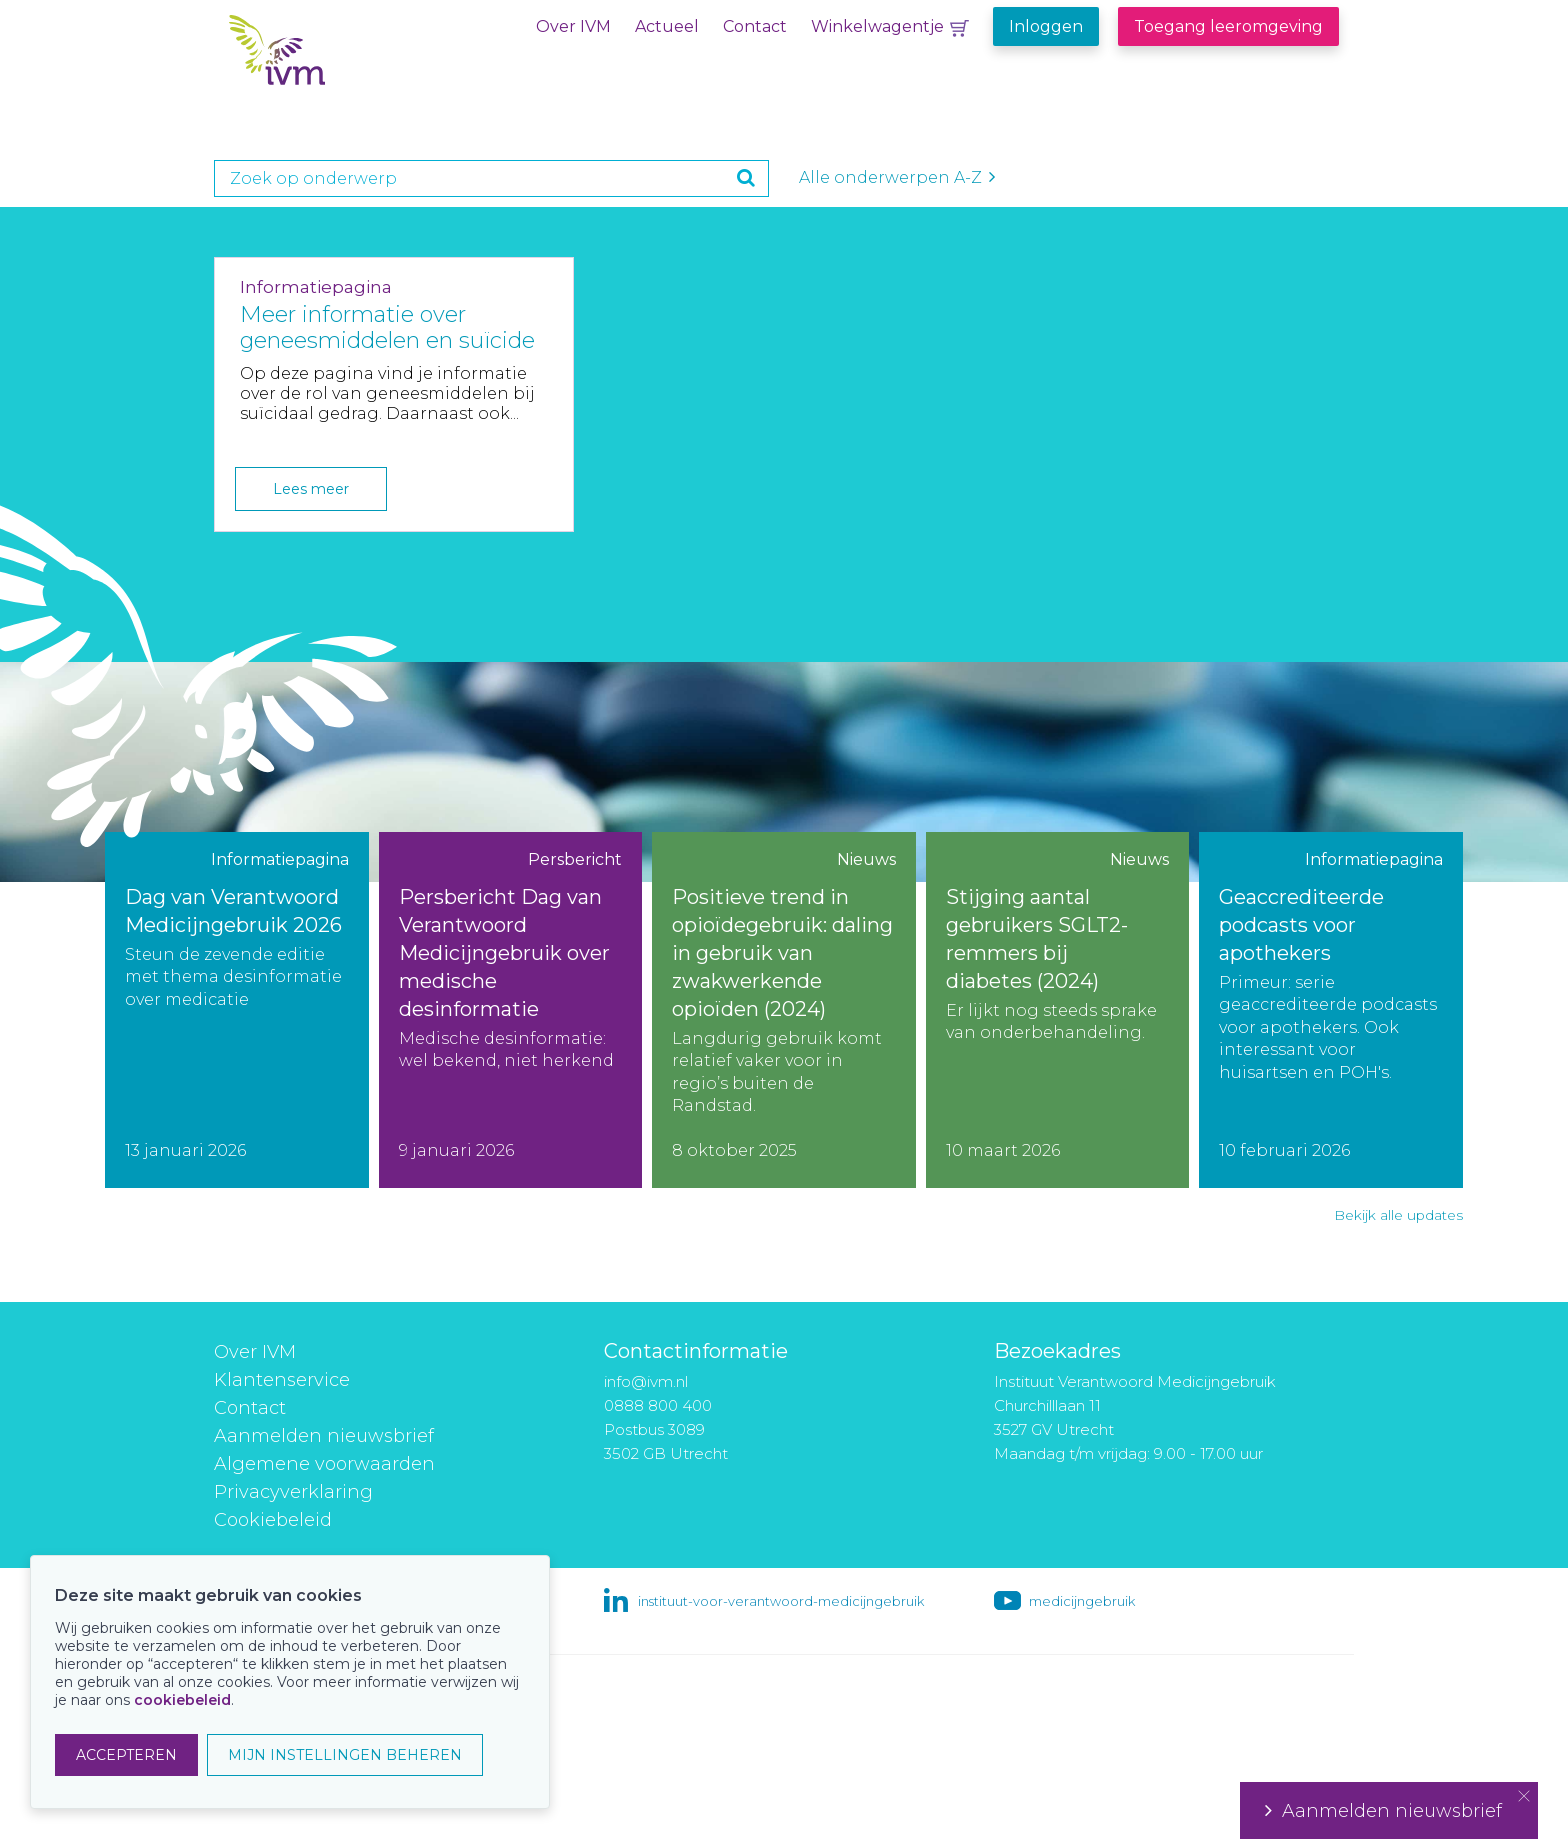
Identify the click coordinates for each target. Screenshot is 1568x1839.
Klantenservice (282, 1380)
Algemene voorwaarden (324, 1464)
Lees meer (311, 489)
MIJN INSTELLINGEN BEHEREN (345, 1755)
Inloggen (1046, 26)
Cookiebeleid (273, 1520)
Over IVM (573, 26)
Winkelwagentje (877, 26)
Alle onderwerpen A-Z (897, 177)
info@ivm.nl (646, 1381)
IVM (351, 58)
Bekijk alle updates (1398, 1215)
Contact (755, 26)
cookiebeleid (182, 1700)
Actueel (667, 26)
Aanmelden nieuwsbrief (324, 1436)
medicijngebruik (1082, 1601)
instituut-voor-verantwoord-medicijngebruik (781, 1601)
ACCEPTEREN (126, 1755)
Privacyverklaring (293, 1492)
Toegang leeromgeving (1228, 26)
